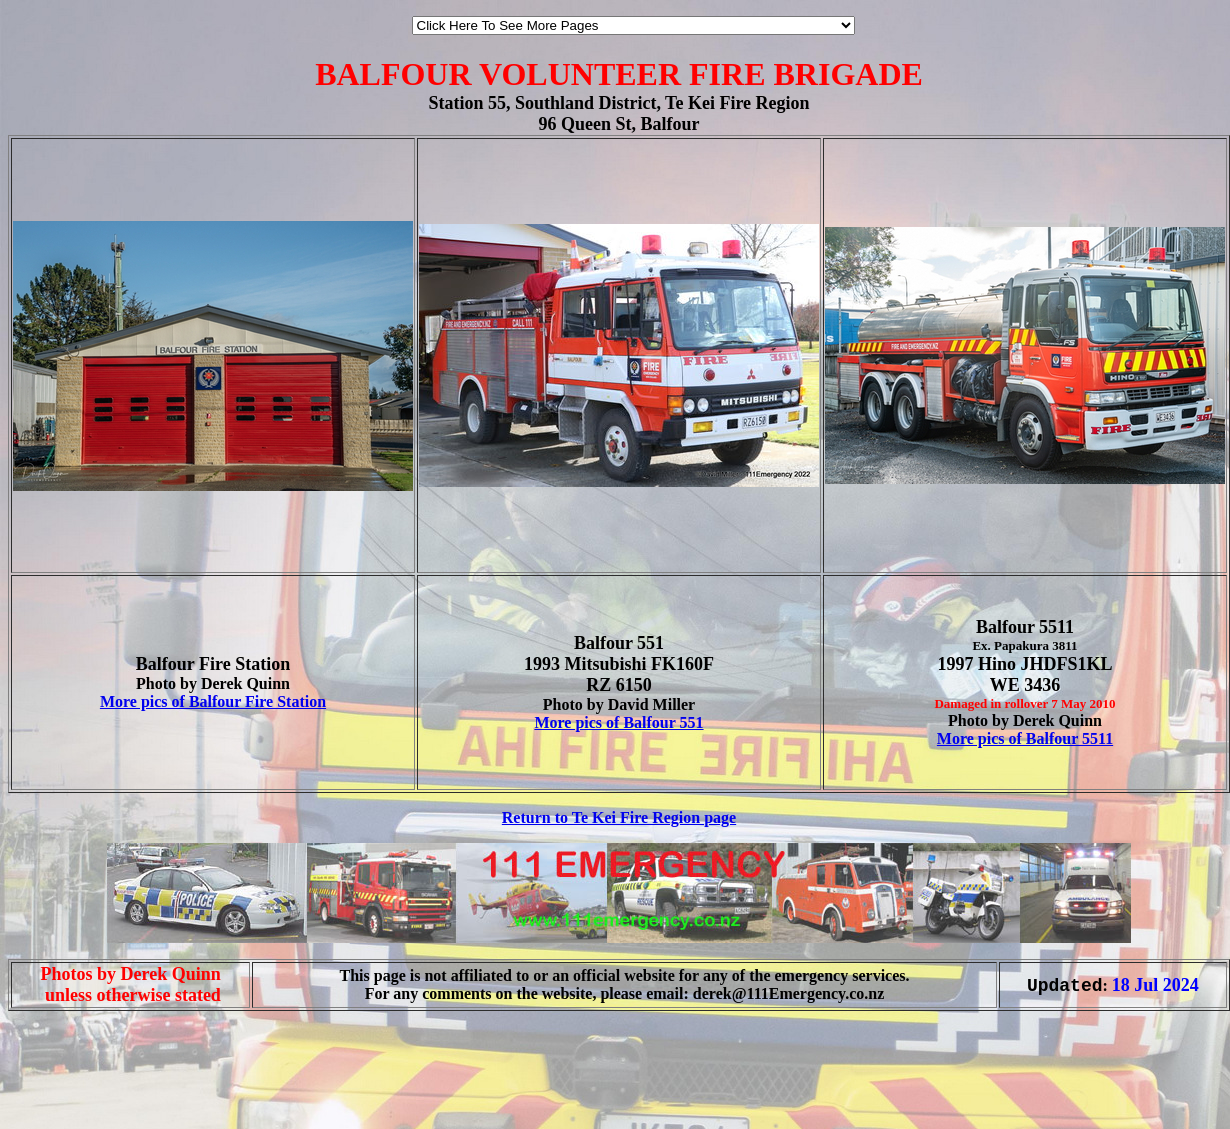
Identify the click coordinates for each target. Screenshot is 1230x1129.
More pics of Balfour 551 (618, 722)
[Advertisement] (68, 1087)
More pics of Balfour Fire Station (213, 701)
